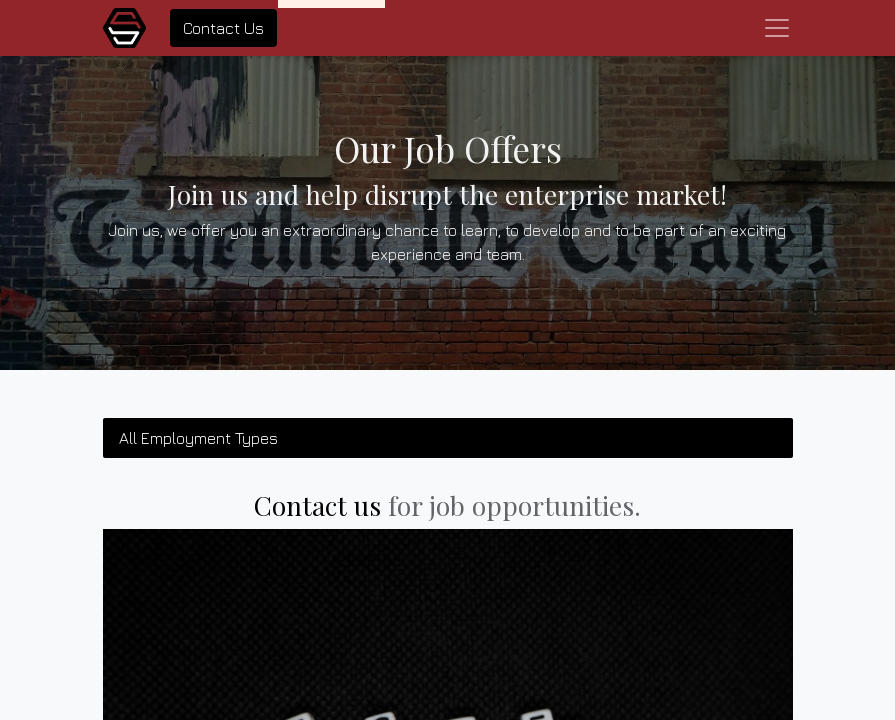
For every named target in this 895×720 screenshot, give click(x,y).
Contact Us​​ (223, 28)
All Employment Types (198, 438)
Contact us (317, 505)
